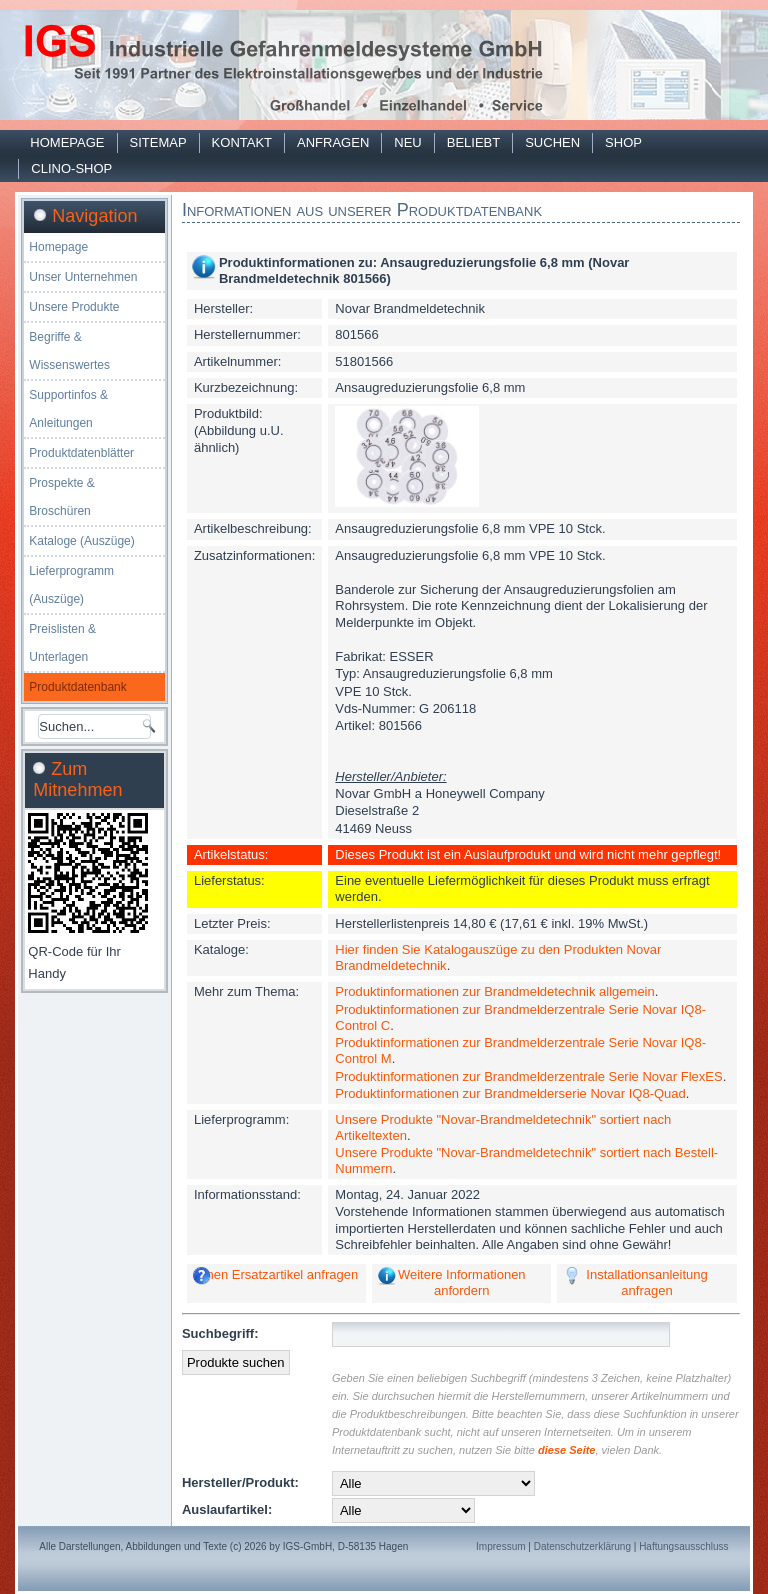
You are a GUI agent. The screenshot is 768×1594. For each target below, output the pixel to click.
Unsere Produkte (74, 307)
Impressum (500, 1546)
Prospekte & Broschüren (61, 497)
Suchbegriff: (220, 1333)
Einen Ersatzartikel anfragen (276, 1274)
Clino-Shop (71, 168)
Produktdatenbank (77, 687)
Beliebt (473, 142)
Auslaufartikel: (227, 1509)
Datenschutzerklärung (582, 1546)
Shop (623, 142)
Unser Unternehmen (83, 277)
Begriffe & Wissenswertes (69, 351)
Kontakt (242, 142)
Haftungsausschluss (684, 1546)
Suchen (552, 142)
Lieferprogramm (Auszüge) (71, 585)
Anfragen (333, 142)
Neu (407, 142)
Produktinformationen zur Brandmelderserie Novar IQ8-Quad (510, 1093)
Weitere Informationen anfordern (462, 1282)
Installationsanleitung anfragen (646, 1282)
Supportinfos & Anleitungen (68, 409)
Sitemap (158, 142)
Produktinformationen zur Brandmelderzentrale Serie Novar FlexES (528, 1076)
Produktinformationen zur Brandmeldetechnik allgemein (494, 991)
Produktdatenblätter (81, 453)
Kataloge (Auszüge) (81, 541)
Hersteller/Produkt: (240, 1482)
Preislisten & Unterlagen (62, 643)
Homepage (67, 142)
